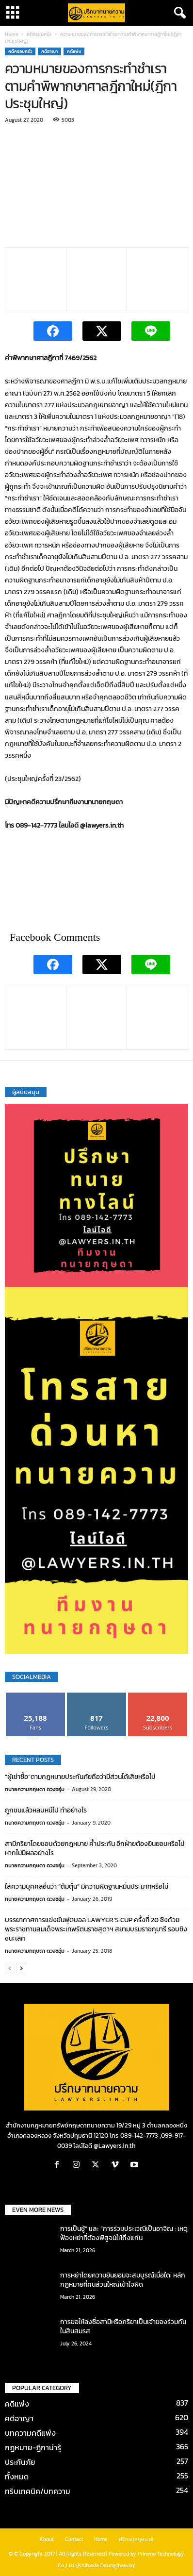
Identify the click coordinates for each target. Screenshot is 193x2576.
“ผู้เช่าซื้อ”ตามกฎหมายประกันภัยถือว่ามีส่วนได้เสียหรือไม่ (80, 1777)
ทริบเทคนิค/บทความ (37, 2491)
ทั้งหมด (17, 2476)
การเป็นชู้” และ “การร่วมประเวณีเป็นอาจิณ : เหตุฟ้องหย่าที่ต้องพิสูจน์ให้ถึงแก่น (124, 2233)
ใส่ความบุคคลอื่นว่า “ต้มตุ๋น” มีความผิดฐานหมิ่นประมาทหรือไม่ (86, 1886)
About (46, 2539)
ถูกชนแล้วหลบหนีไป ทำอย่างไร (46, 1810)
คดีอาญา (49, 51)
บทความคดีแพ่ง (30, 2433)
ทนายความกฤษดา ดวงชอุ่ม (34, 1789)
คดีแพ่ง (74, 51)
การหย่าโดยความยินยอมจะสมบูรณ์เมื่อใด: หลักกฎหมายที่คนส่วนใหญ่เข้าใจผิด (122, 2280)
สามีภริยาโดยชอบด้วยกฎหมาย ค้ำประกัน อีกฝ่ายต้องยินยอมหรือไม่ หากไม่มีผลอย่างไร (94, 1848)
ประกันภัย (20, 2462)
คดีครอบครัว (39, 34)
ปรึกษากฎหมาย (136, 2539)
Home (11, 34)
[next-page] (21, 1968)
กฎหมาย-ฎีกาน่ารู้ (33, 2447)
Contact (74, 2539)
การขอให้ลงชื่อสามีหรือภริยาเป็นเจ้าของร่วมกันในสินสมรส (123, 2326)
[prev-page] (10, 1968)
